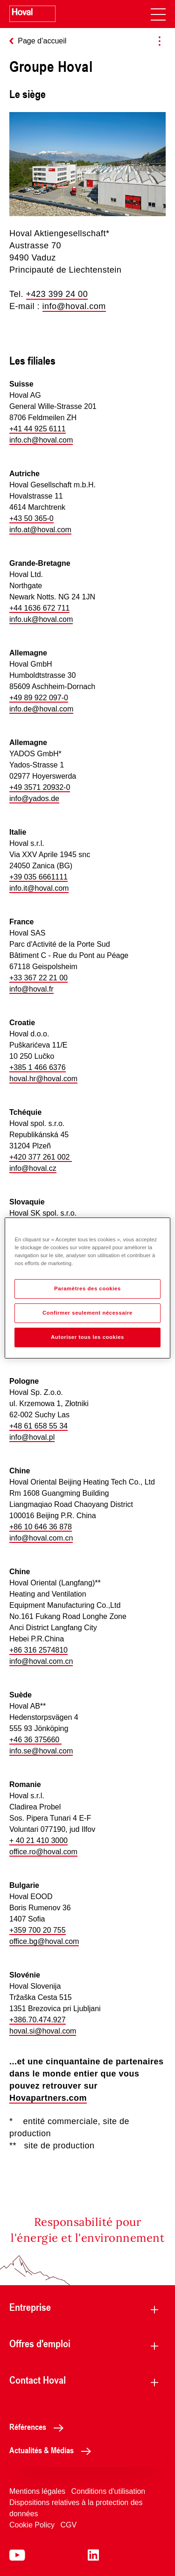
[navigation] (158, 14)
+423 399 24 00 (57, 294)
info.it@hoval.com (39, 888)
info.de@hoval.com (41, 709)
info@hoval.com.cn (41, 1538)
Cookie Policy (32, 2525)
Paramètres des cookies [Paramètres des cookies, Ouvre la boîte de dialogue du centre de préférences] (87, 1288)
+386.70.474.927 (37, 2020)
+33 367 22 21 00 (38, 978)
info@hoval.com (74, 306)
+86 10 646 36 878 (40, 1527)
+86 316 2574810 (38, 1650)
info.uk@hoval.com (41, 619)
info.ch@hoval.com (41, 440)
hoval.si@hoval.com (42, 2031)
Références (39, 2427)
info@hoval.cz (32, 1168)
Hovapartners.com (48, 2098)
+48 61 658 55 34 (38, 1426)
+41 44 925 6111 (37, 429)
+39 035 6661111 (38, 877)
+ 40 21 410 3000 (38, 1840)
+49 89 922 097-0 (38, 698)
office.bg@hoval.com (44, 1941)
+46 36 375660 (35, 1740)
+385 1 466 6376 (37, 1067)
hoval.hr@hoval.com (43, 1079)
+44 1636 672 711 (39, 608)
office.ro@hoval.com (43, 1852)
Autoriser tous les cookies (87, 1337)
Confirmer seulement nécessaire (87, 1313)
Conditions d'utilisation (108, 2491)
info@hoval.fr (31, 989)
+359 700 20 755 (37, 1930)
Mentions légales (37, 2491)
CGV (68, 2525)
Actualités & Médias (52, 2450)
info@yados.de (34, 798)
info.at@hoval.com (40, 530)
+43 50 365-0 (31, 518)
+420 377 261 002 (40, 1157)
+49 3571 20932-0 (39, 787)
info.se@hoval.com (41, 1751)
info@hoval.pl (32, 1437)
